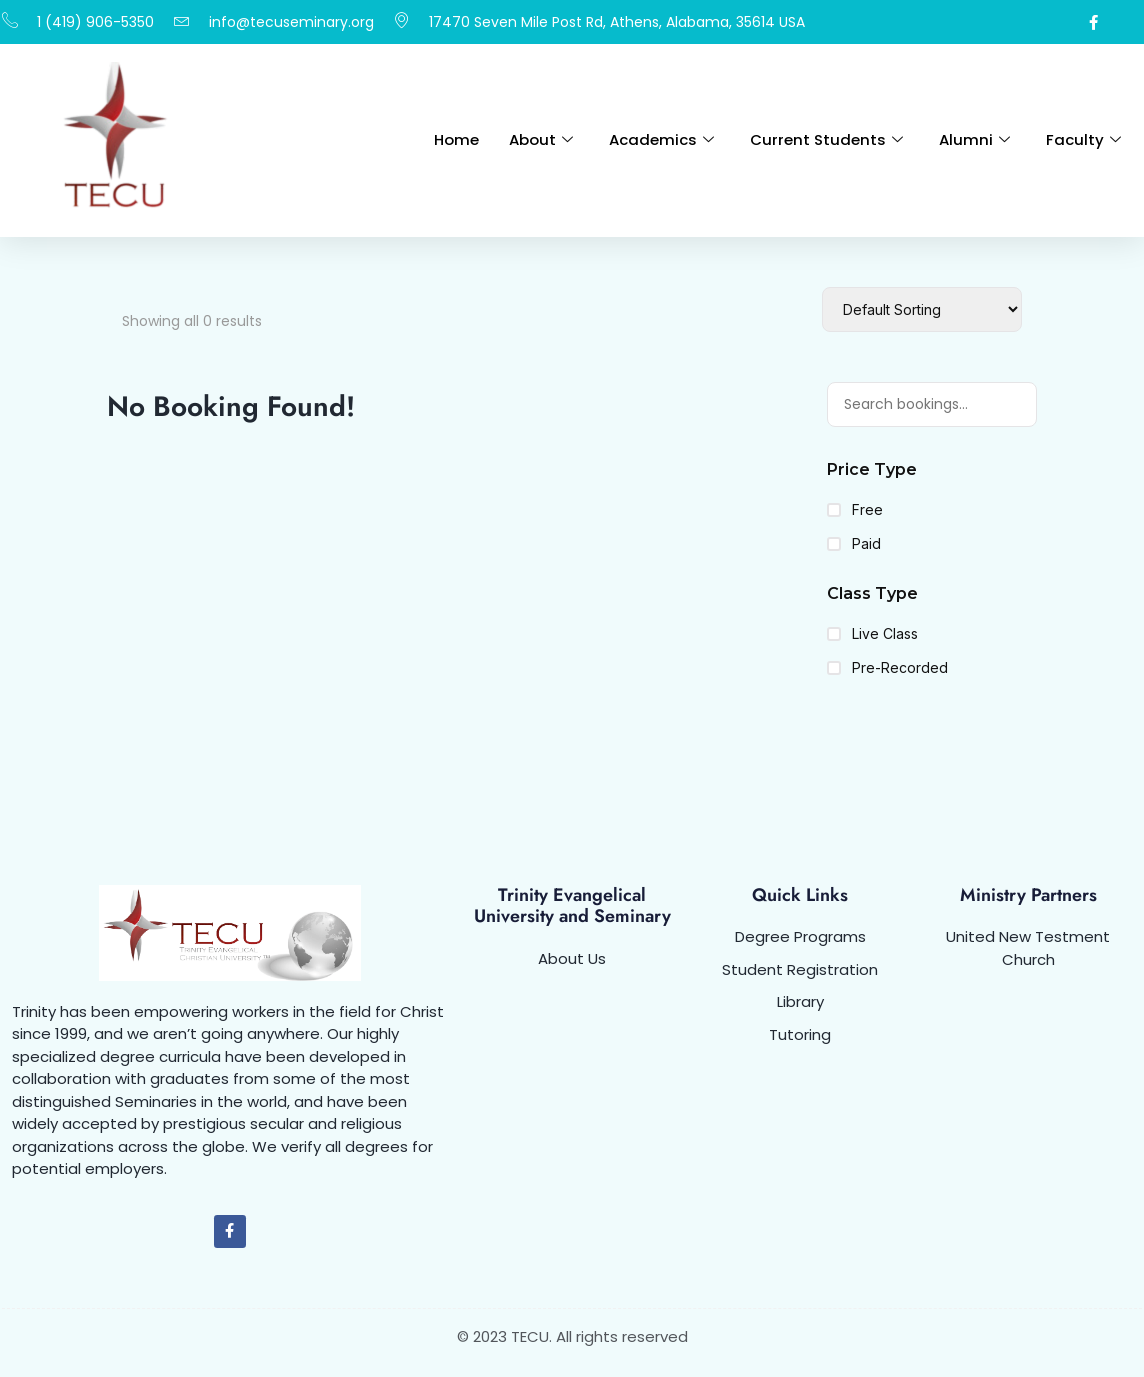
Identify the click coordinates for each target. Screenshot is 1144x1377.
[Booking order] (922, 309)
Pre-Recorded (887, 668)
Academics (661, 139)
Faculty (1083, 139)
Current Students (826, 139)
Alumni (974, 139)
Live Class (872, 634)
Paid (854, 544)
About (541, 139)
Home (456, 139)
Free (855, 510)
